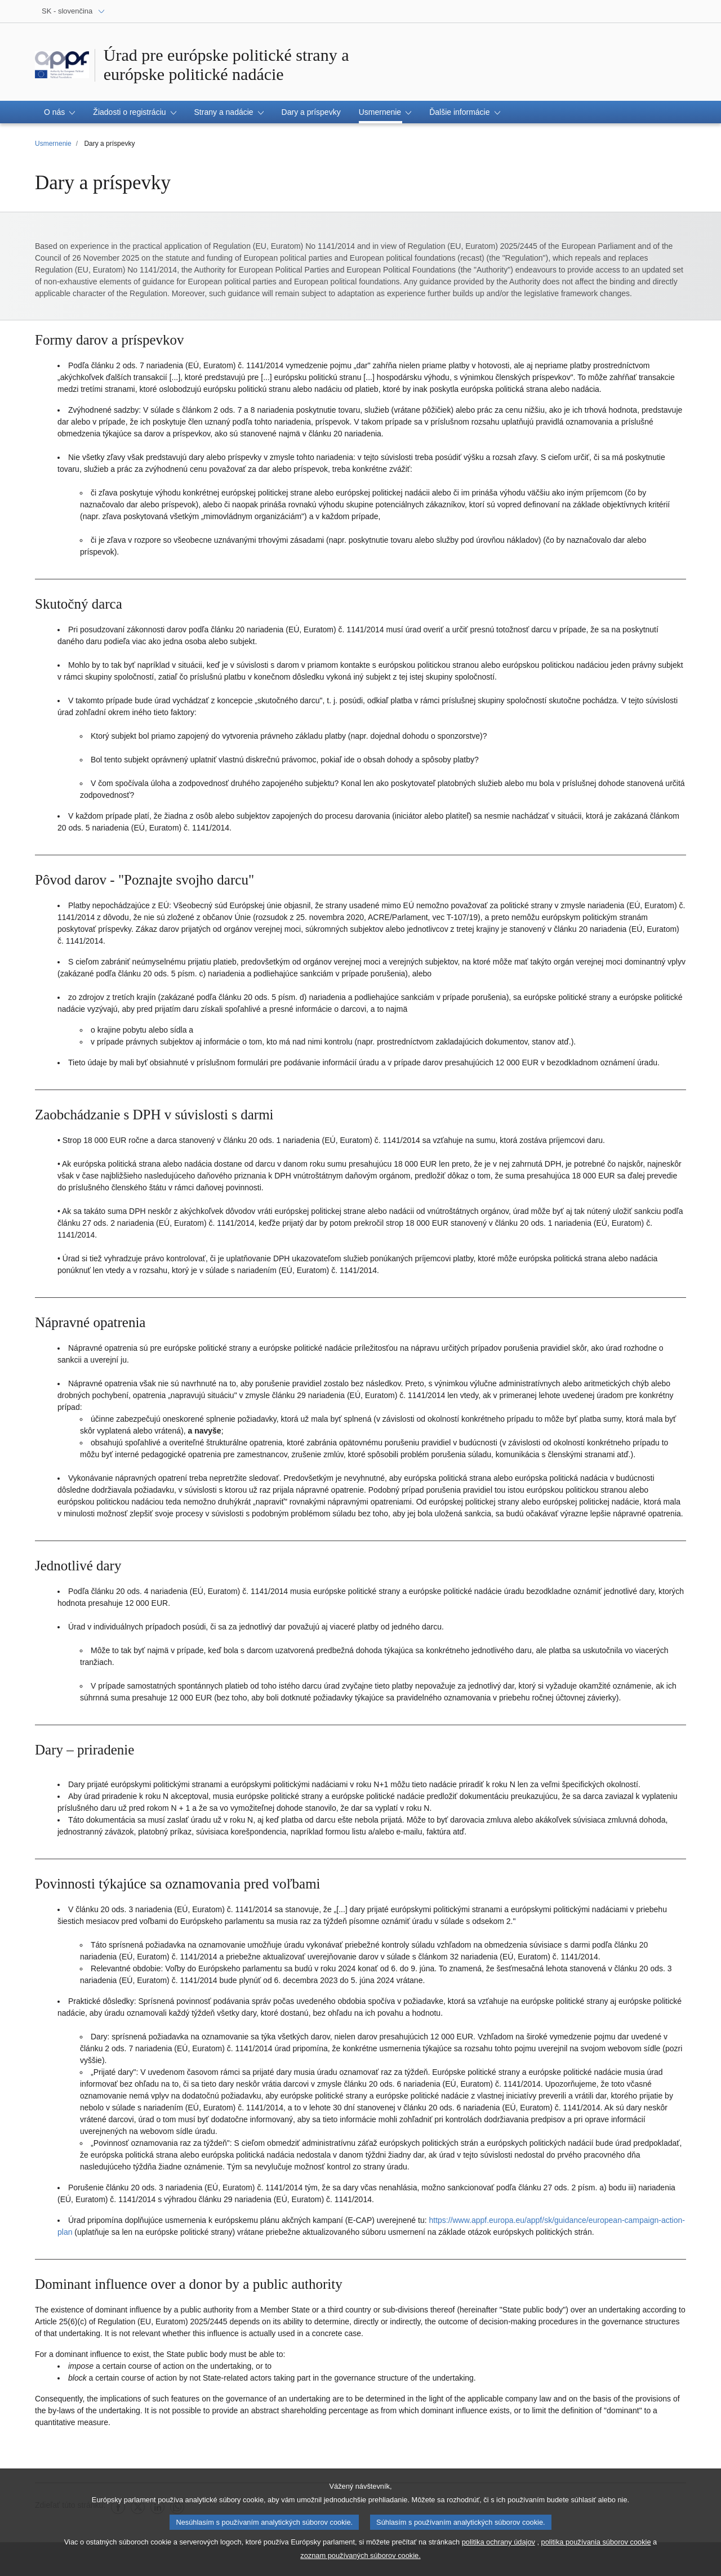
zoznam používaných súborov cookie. (360, 2560)
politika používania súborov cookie (596, 2546)
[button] (59, 112)
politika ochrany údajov (498, 2546)
